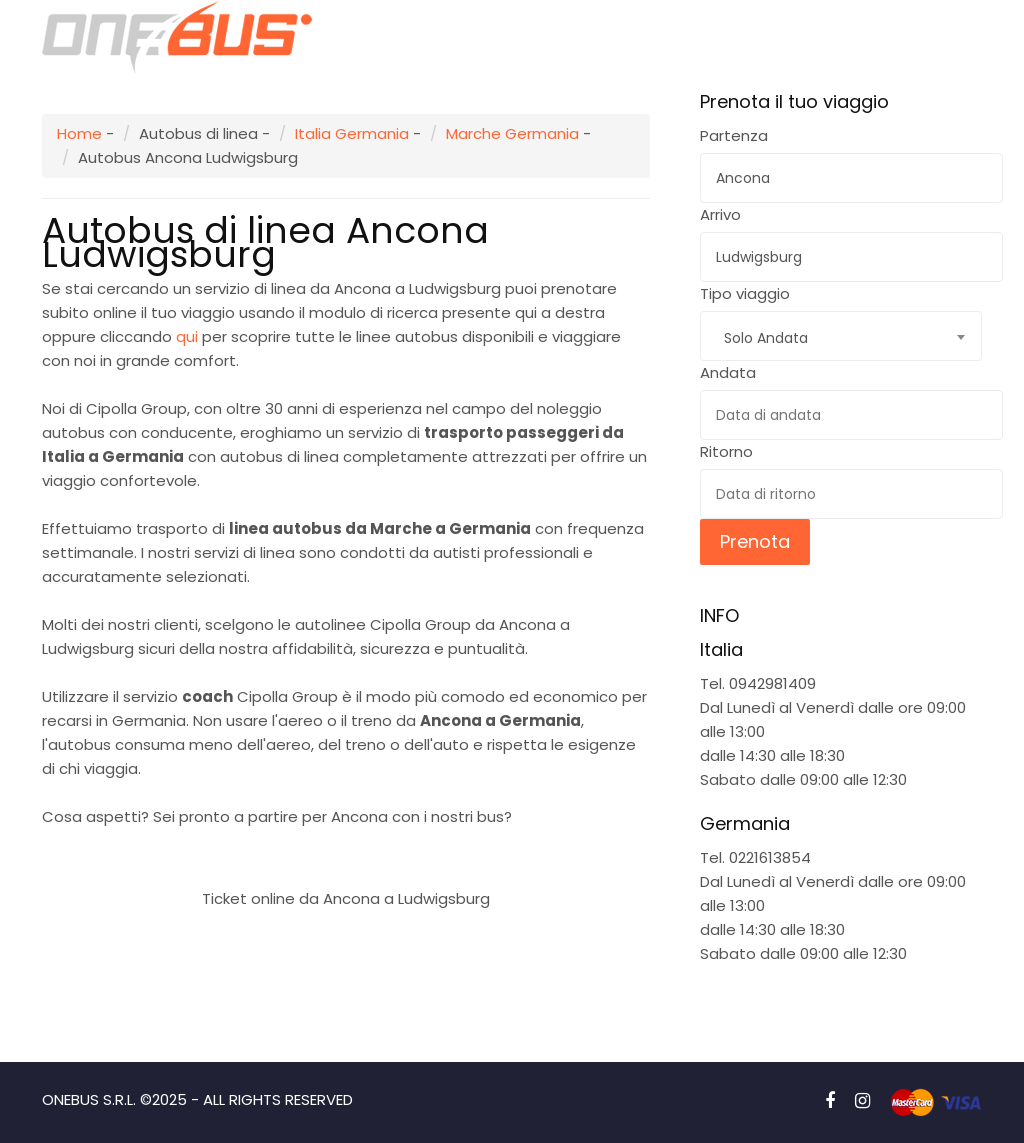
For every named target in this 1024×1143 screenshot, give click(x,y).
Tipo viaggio (745, 293)
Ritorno (726, 451)
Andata (728, 372)
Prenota (755, 541)
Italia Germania (352, 133)
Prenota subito (346, 850)
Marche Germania (512, 133)
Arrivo (720, 214)
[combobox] (841, 336)
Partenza (734, 135)
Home (79, 133)
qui (187, 336)
